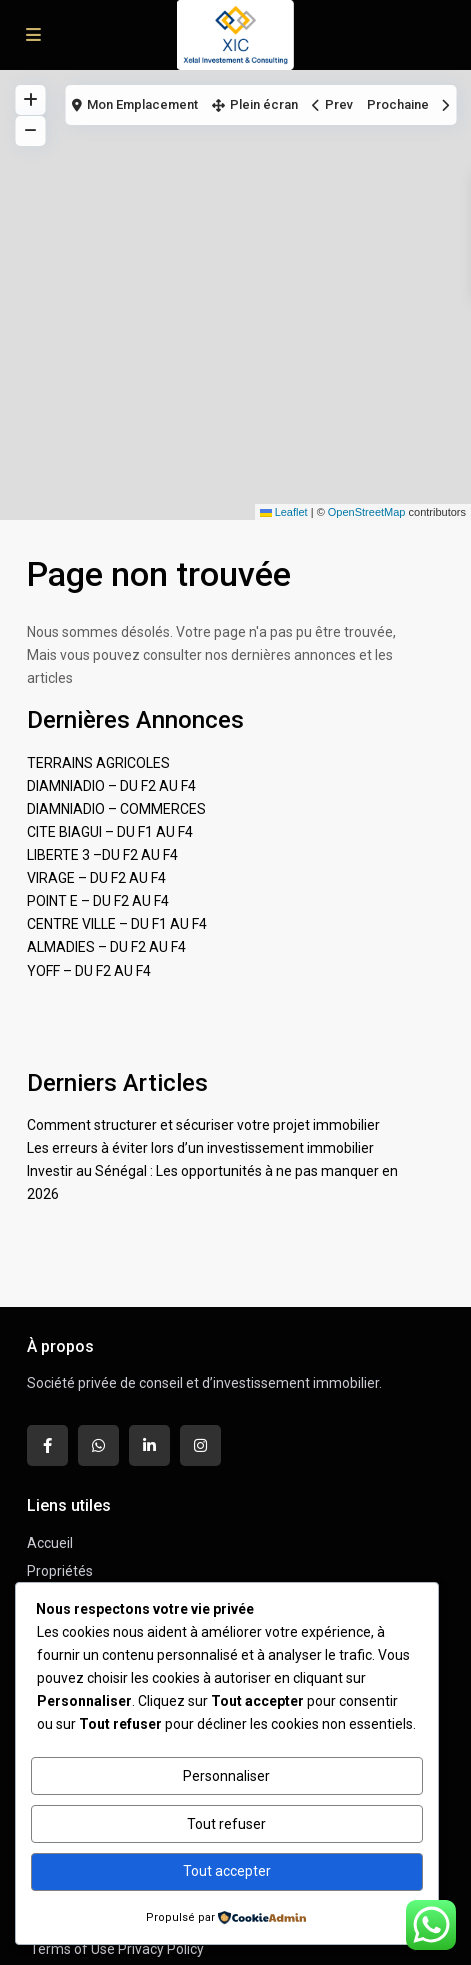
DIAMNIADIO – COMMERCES (116, 809)
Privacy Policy (161, 1949)
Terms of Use (72, 1949)
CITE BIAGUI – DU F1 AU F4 (110, 832)
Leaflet (284, 512)
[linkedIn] (149, 1445)
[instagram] (200, 1445)
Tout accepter (227, 1871)
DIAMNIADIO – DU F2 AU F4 (111, 786)
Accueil (50, 1543)
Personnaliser (226, 1776)
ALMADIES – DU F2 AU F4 (106, 947)
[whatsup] (98, 1445)
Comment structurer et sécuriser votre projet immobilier (203, 1125)
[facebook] (47, 1445)
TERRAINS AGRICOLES (98, 763)
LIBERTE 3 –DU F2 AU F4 (102, 855)
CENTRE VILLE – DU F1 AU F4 (117, 924)
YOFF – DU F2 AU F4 (89, 971)
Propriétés (60, 1571)
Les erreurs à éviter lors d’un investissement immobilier (200, 1148)
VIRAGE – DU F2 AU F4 (96, 878)
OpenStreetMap (367, 512)
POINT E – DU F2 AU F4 (98, 901)
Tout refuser (226, 1824)
